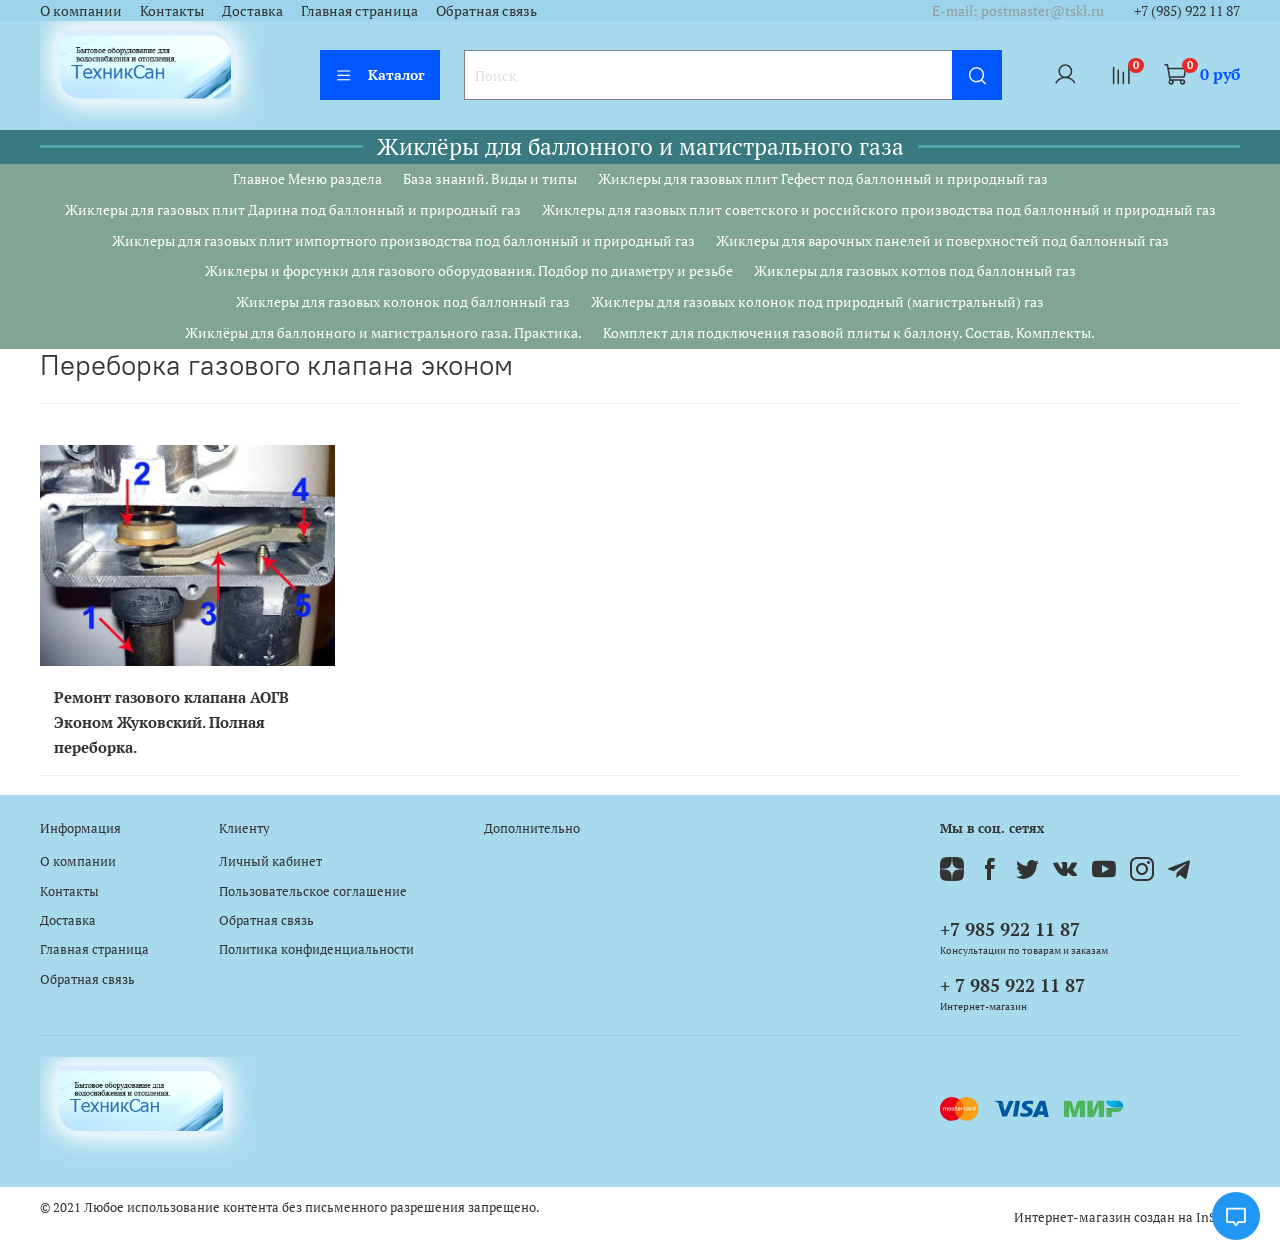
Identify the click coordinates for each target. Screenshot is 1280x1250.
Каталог (380, 74)
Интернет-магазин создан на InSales (1127, 1217)
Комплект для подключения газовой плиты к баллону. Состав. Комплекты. (849, 332)
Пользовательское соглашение (313, 891)
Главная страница (359, 10)
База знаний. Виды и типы (490, 178)
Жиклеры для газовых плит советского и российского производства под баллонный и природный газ (879, 209)
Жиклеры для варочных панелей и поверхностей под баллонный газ (942, 240)
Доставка (252, 10)
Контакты (172, 10)
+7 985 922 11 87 (1010, 929)
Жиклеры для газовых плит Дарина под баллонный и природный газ (293, 209)
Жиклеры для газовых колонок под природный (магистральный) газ (817, 301)
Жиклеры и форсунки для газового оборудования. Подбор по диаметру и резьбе (469, 270)
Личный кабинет (270, 861)
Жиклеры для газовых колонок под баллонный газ (403, 301)
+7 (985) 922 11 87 (1187, 10)
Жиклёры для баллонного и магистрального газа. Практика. (383, 332)
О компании (81, 10)
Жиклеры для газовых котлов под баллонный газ (915, 270)
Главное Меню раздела (307, 178)
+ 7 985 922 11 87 (1012, 985)
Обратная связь (486, 10)
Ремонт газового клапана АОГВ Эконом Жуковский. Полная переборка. (171, 722)
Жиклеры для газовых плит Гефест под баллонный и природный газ (823, 178)
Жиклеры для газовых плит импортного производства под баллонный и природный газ (403, 240)
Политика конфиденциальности (316, 949)
